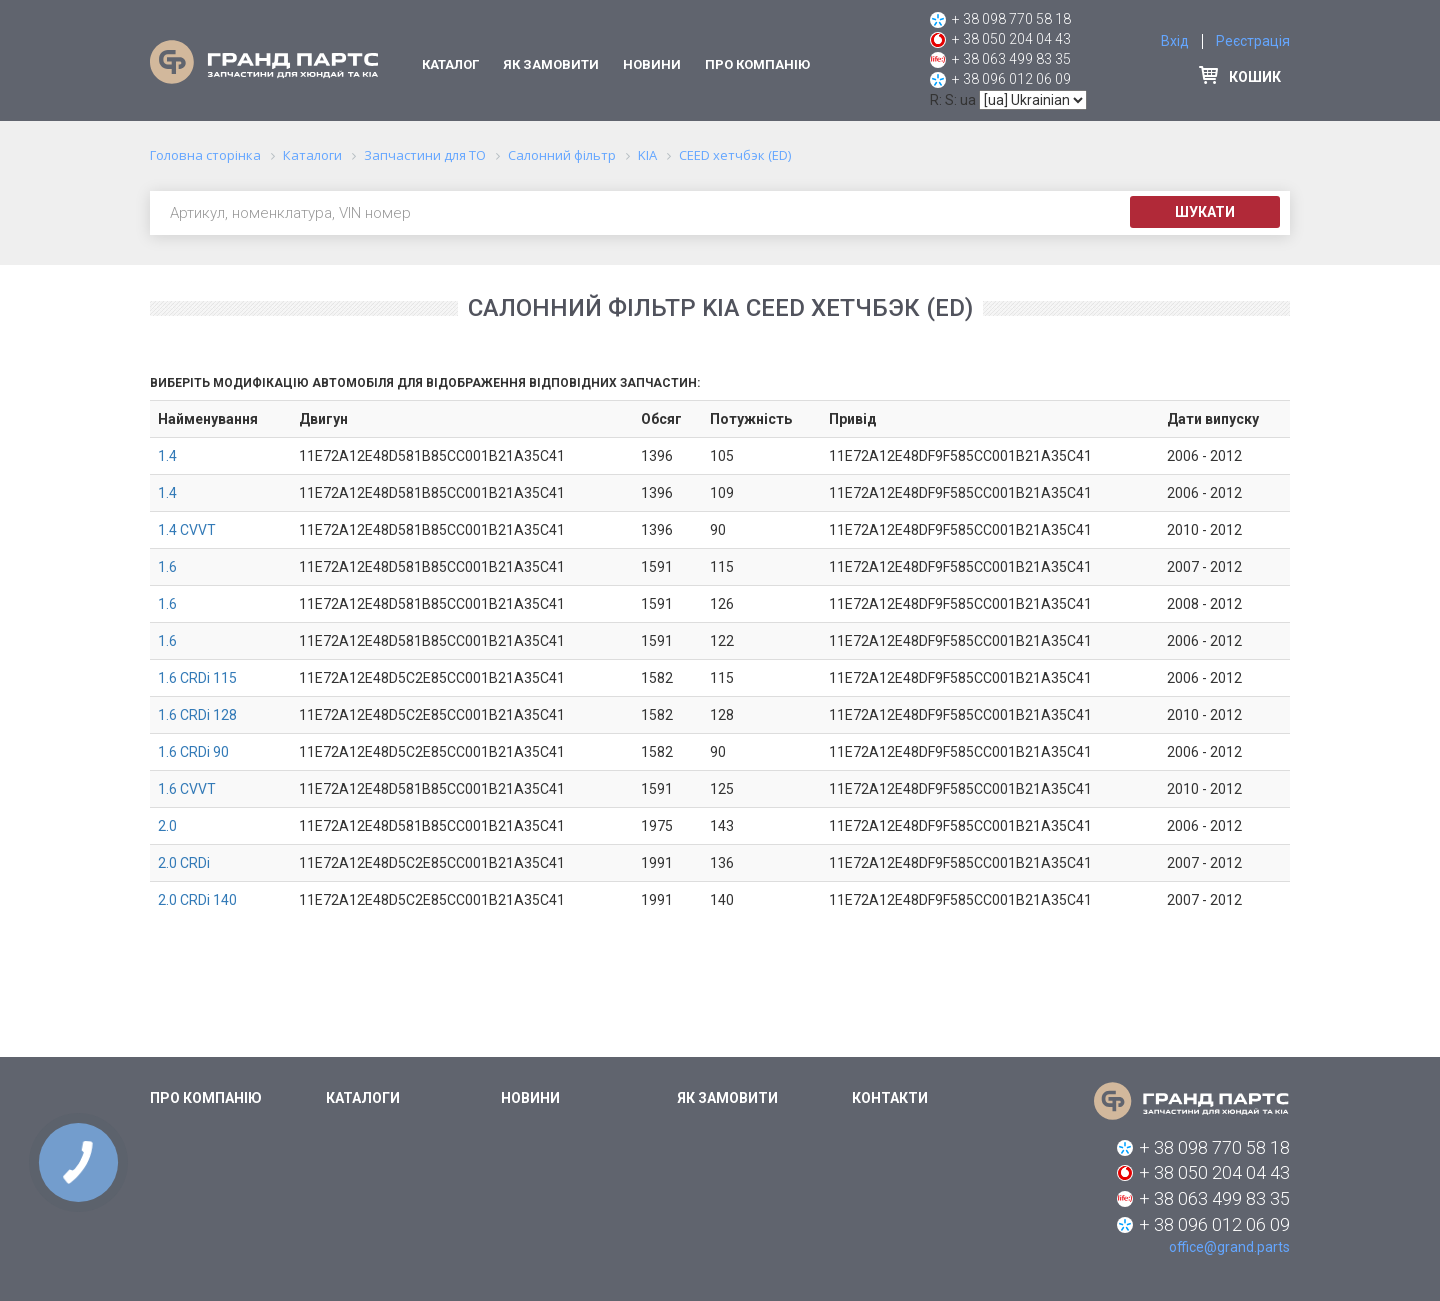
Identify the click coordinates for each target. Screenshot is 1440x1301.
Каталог (450, 64)
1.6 (167, 567)
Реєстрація (1253, 41)
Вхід (1175, 41)
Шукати (1205, 212)
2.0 (167, 826)
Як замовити (551, 64)
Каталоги (363, 1098)
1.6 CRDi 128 (197, 715)
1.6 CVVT (187, 789)
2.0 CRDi (184, 863)
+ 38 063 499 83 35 (1011, 59)
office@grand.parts (1229, 1247)
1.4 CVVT (187, 530)
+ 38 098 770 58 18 (1011, 19)
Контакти (890, 1098)
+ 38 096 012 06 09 (1011, 79)
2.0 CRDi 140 (197, 900)
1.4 (167, 456)
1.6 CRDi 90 (193, 752)
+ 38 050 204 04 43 (1011, 39)
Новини (652, 64)
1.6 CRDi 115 (197, 678)
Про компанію (757, 64)
